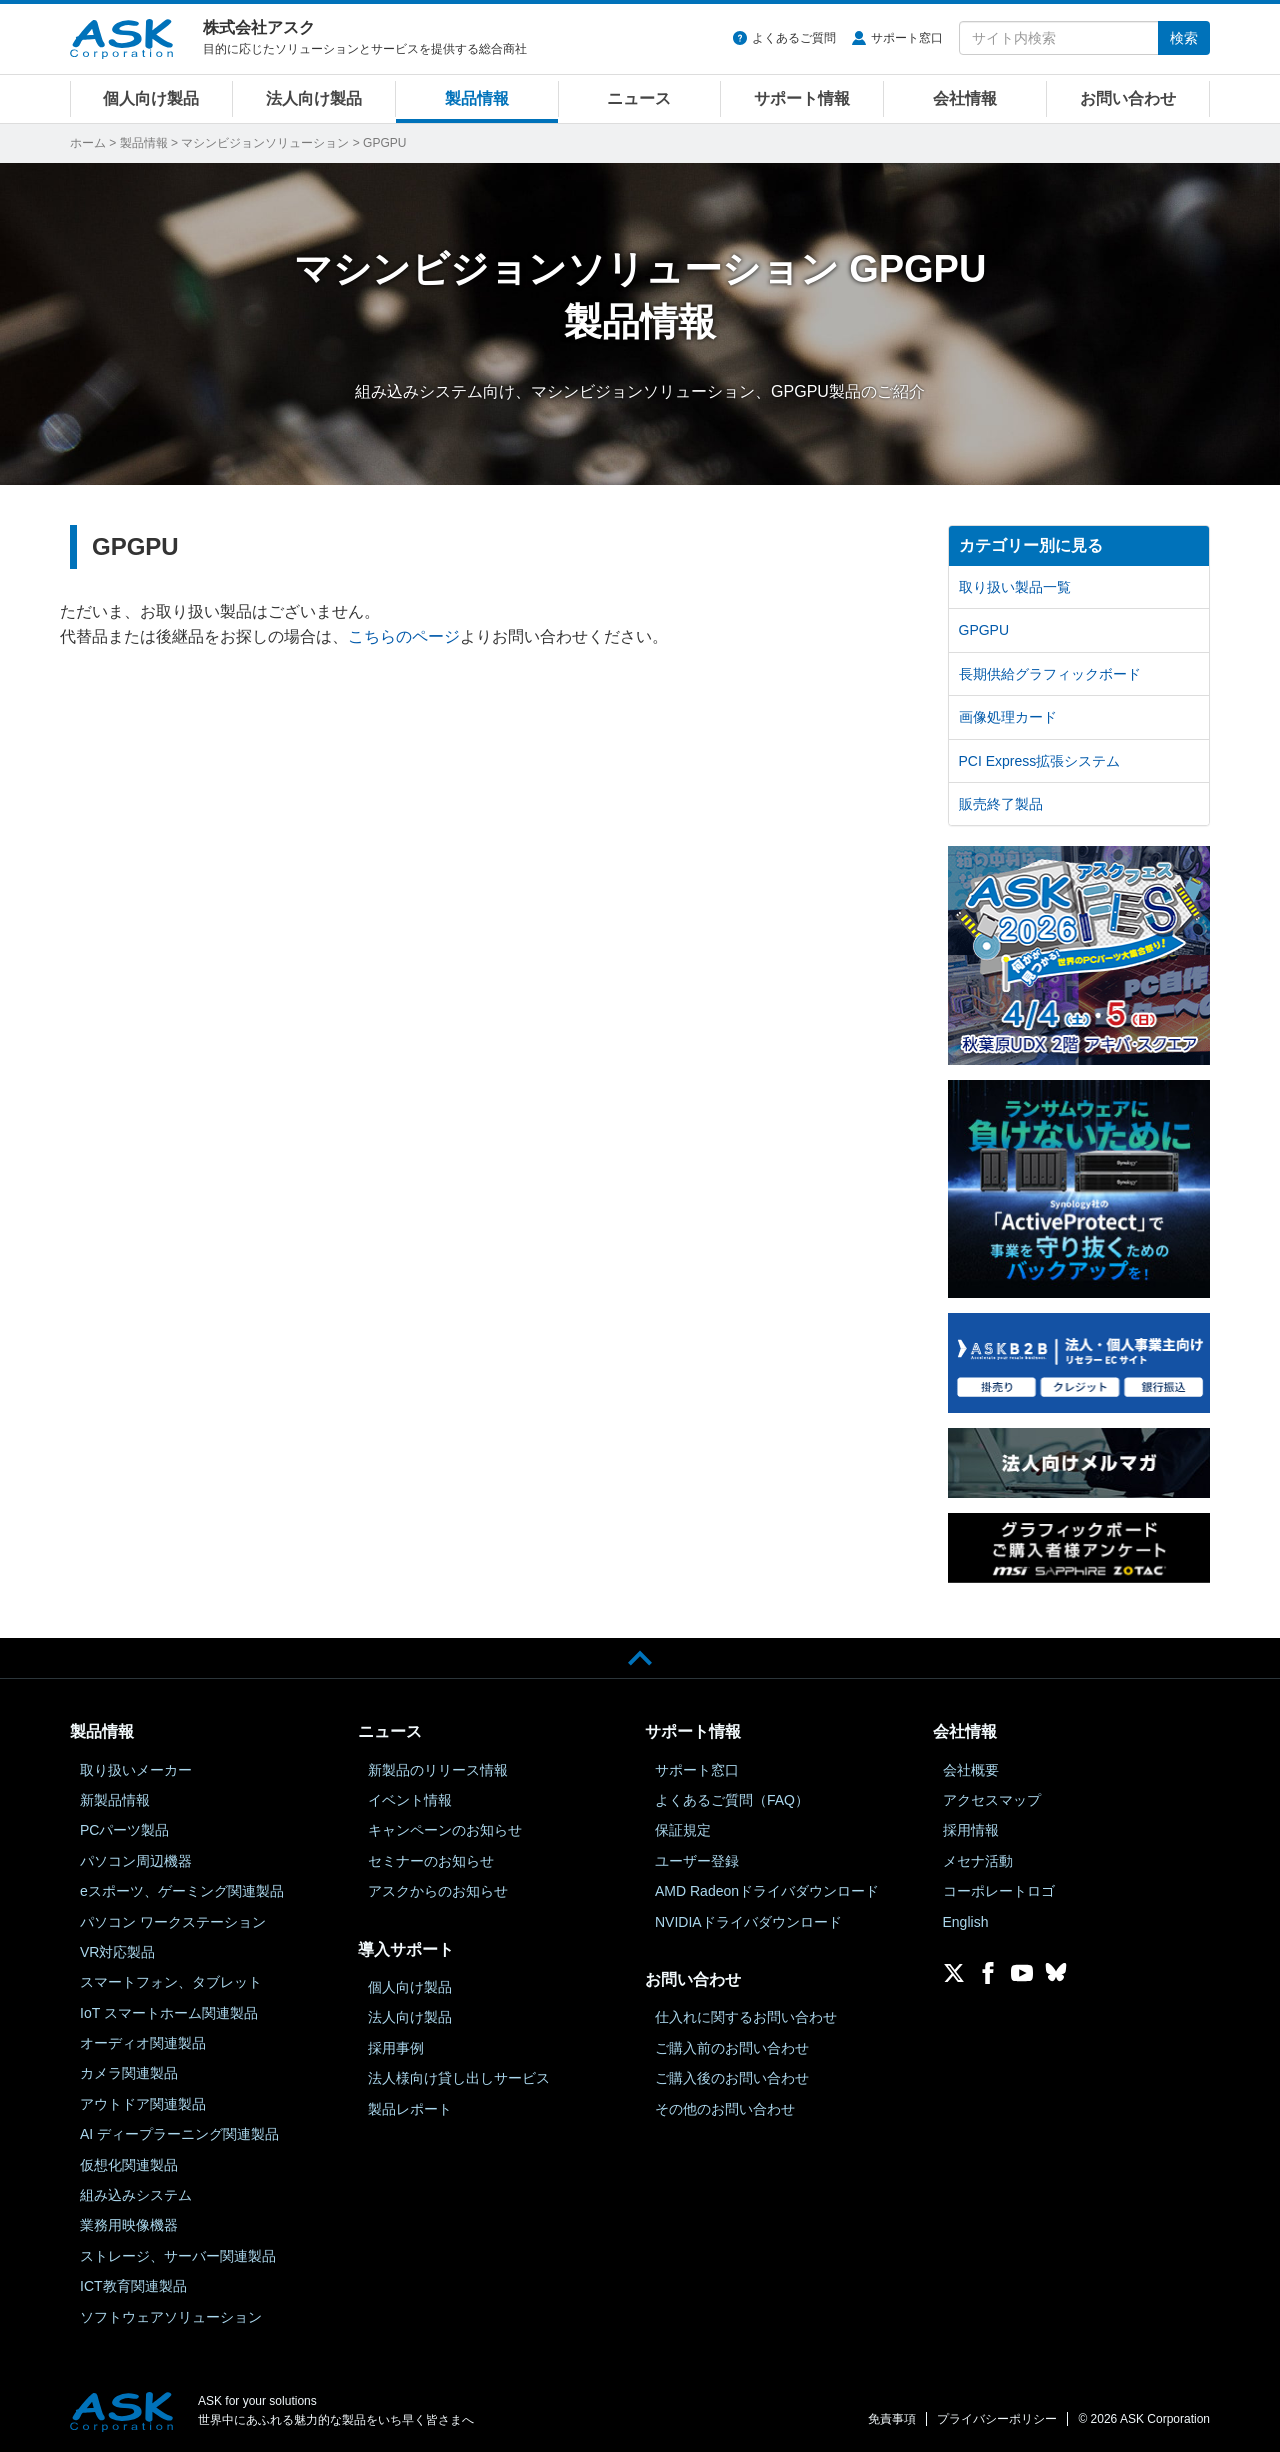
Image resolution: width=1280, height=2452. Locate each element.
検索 (1184, 38)
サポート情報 (802, 98)
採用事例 (396, 2048)
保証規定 (683, 1830)
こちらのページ (404, 636)
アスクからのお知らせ (438, 1891)
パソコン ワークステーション (173, 1922)
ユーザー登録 (697, 1861)
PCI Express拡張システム (1040, 761)
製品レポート (410, 2109)
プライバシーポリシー (997, 2419)
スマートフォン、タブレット (171, 1982)
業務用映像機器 (129, 2225)
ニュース (639, 98)
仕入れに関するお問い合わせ (746, 2017)
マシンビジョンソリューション (265, 143)
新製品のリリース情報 (438, 1770)
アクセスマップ (992, 1800)
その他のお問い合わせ (725, 2109)
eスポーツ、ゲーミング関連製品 (182, 1891)
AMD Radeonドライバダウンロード (767, 1891)
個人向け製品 (151, 98)
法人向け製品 (314, 98)
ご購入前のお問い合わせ (732, 2048)
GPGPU (984, 630)
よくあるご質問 (794, 38)
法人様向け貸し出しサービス (459, 2078)
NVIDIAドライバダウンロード (748, 1922)
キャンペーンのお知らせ (445, 1830)
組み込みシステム (136, 2195)
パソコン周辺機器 (136, 1861)
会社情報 (965, 98)
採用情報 (971, 1830)
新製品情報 (115, 1800)
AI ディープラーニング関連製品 (179, 2134)
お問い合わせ (1128, 98)
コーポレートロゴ (999, 1891)
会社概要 (971, 1770)
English (966, 1922)
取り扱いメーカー (136, 1770)
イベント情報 (410, 1800)
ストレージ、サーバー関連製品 (178, 2256)
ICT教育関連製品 (133, 2286)
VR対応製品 (117, 1952)
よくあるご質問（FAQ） (732, 1800)
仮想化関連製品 (129, 2165)
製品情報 (477, 98)
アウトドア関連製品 (143, 2104)
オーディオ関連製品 (143, 2043)
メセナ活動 (978, 1861)
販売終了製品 (1001, 804)
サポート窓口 (907, 38)
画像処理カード (1008, 717)
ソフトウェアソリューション (171, 2317)
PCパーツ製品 (124, 1830)
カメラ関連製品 (129, 2073)
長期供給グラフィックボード (1050, 674)
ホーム (88, 143)
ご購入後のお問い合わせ (732, 2078)
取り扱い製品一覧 (1015, 587)
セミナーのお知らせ (431, 1861)
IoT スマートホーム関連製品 (169, 2013)
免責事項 (892, 2419)
